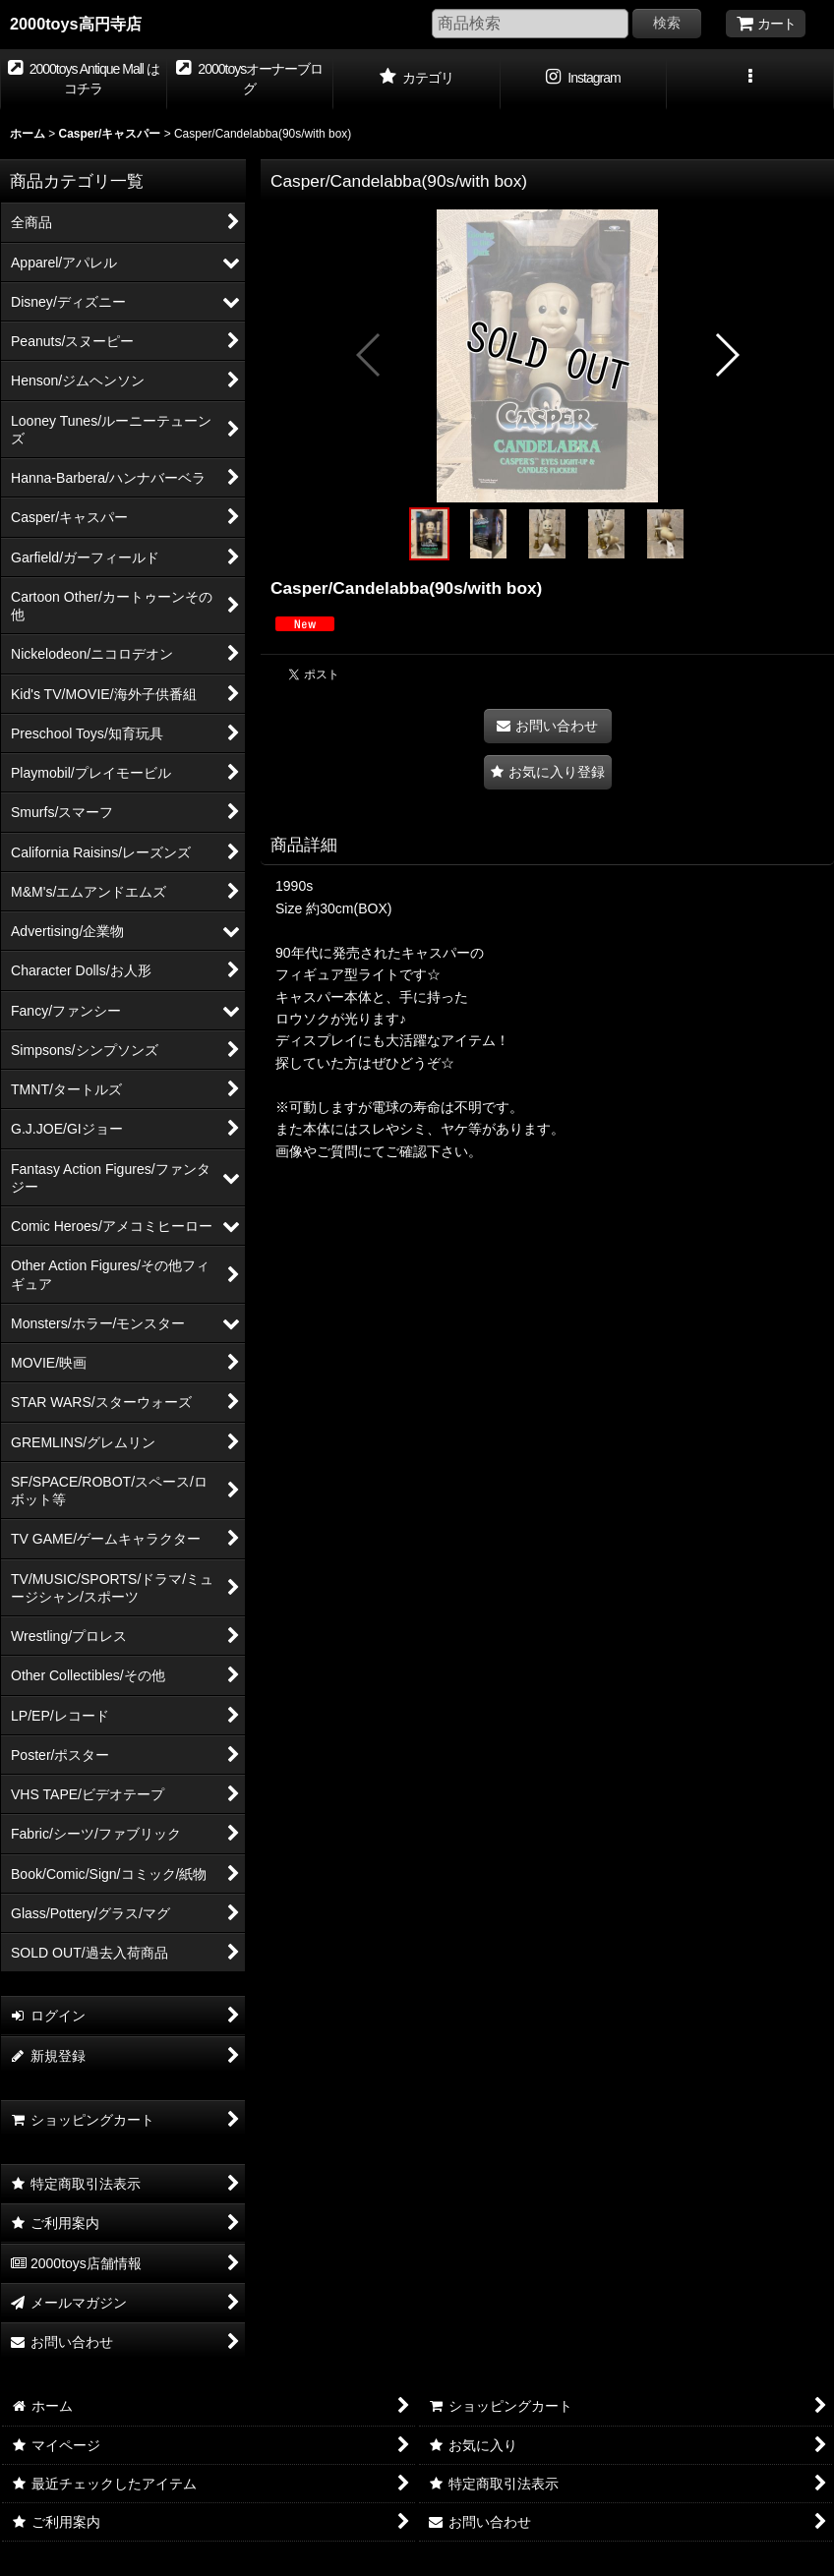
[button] (750, 79)
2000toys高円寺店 (76, 23)
